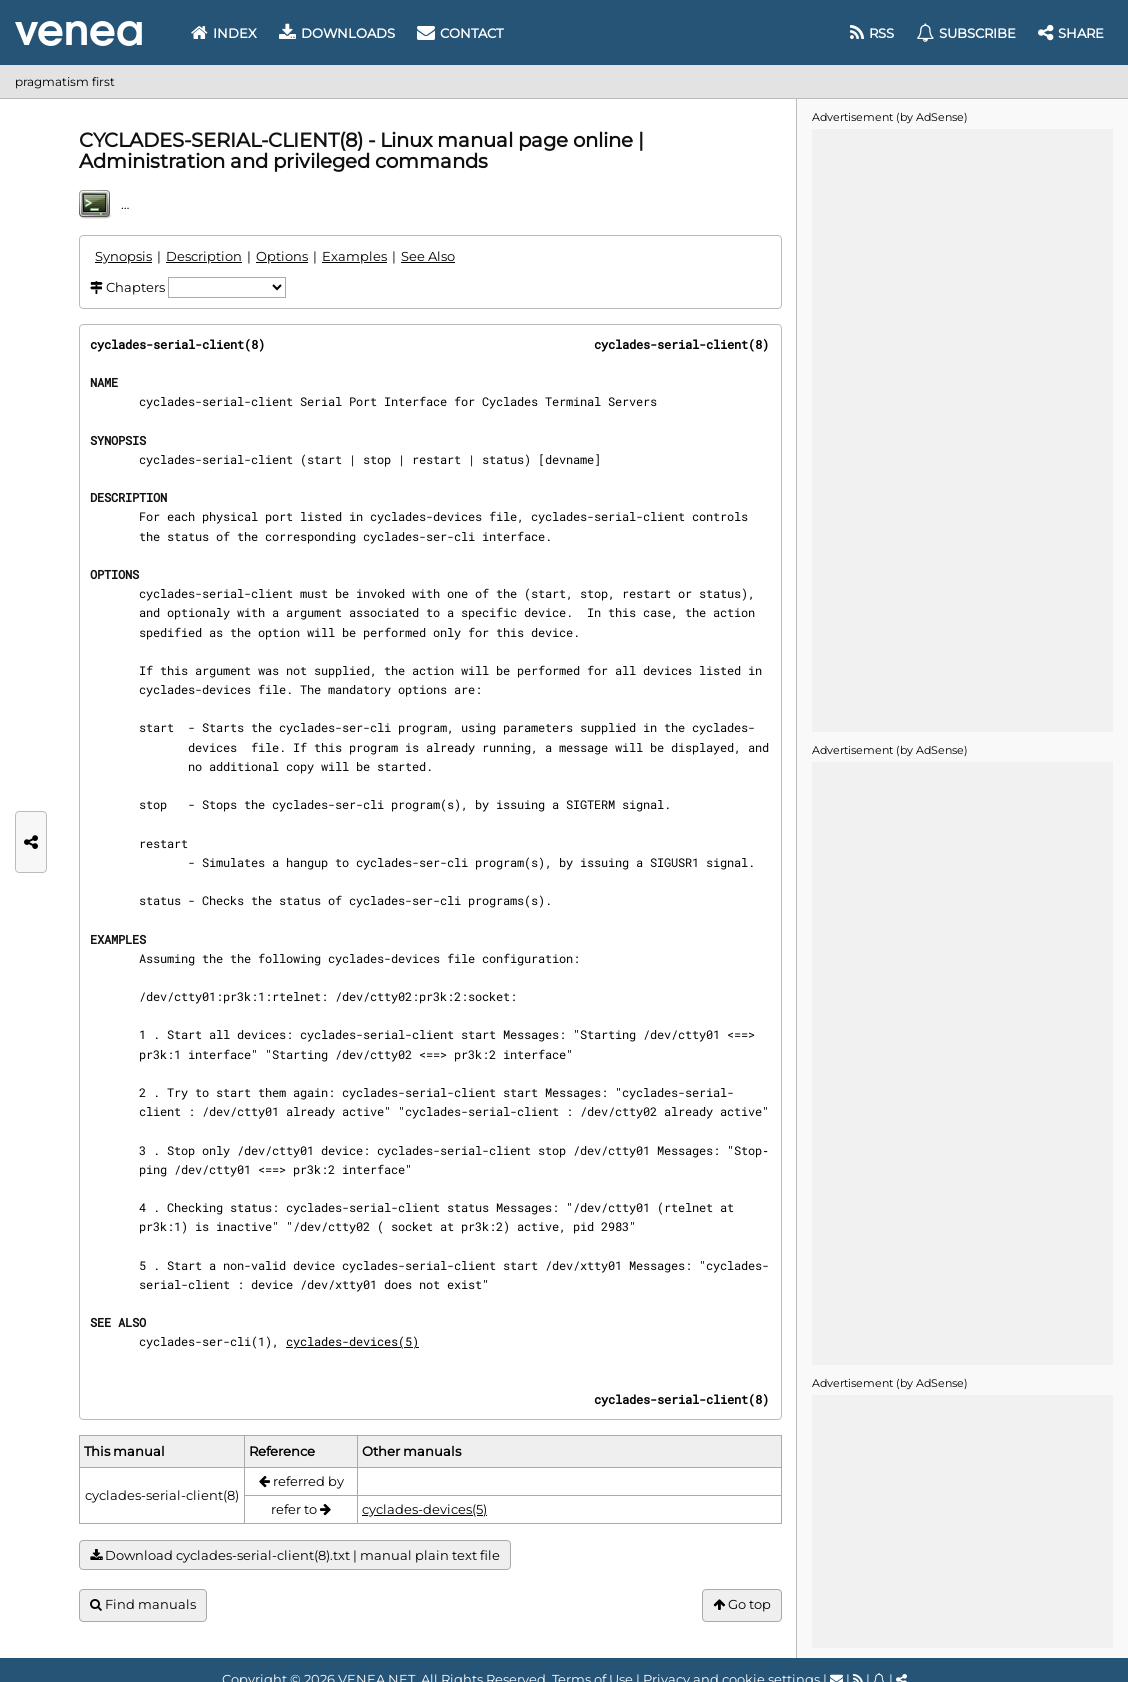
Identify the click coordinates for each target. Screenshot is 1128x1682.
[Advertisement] (962, 429)
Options (282, 256)
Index (224, 33)
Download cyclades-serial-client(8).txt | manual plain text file (295, 1555)
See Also (428, 256)
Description (204, 256)
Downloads (337, 33)
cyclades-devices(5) (352, 1341)
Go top (742, 1604)
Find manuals (143, 1604)
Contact (460, 33)
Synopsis (123, 256)
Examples (354, 256)
